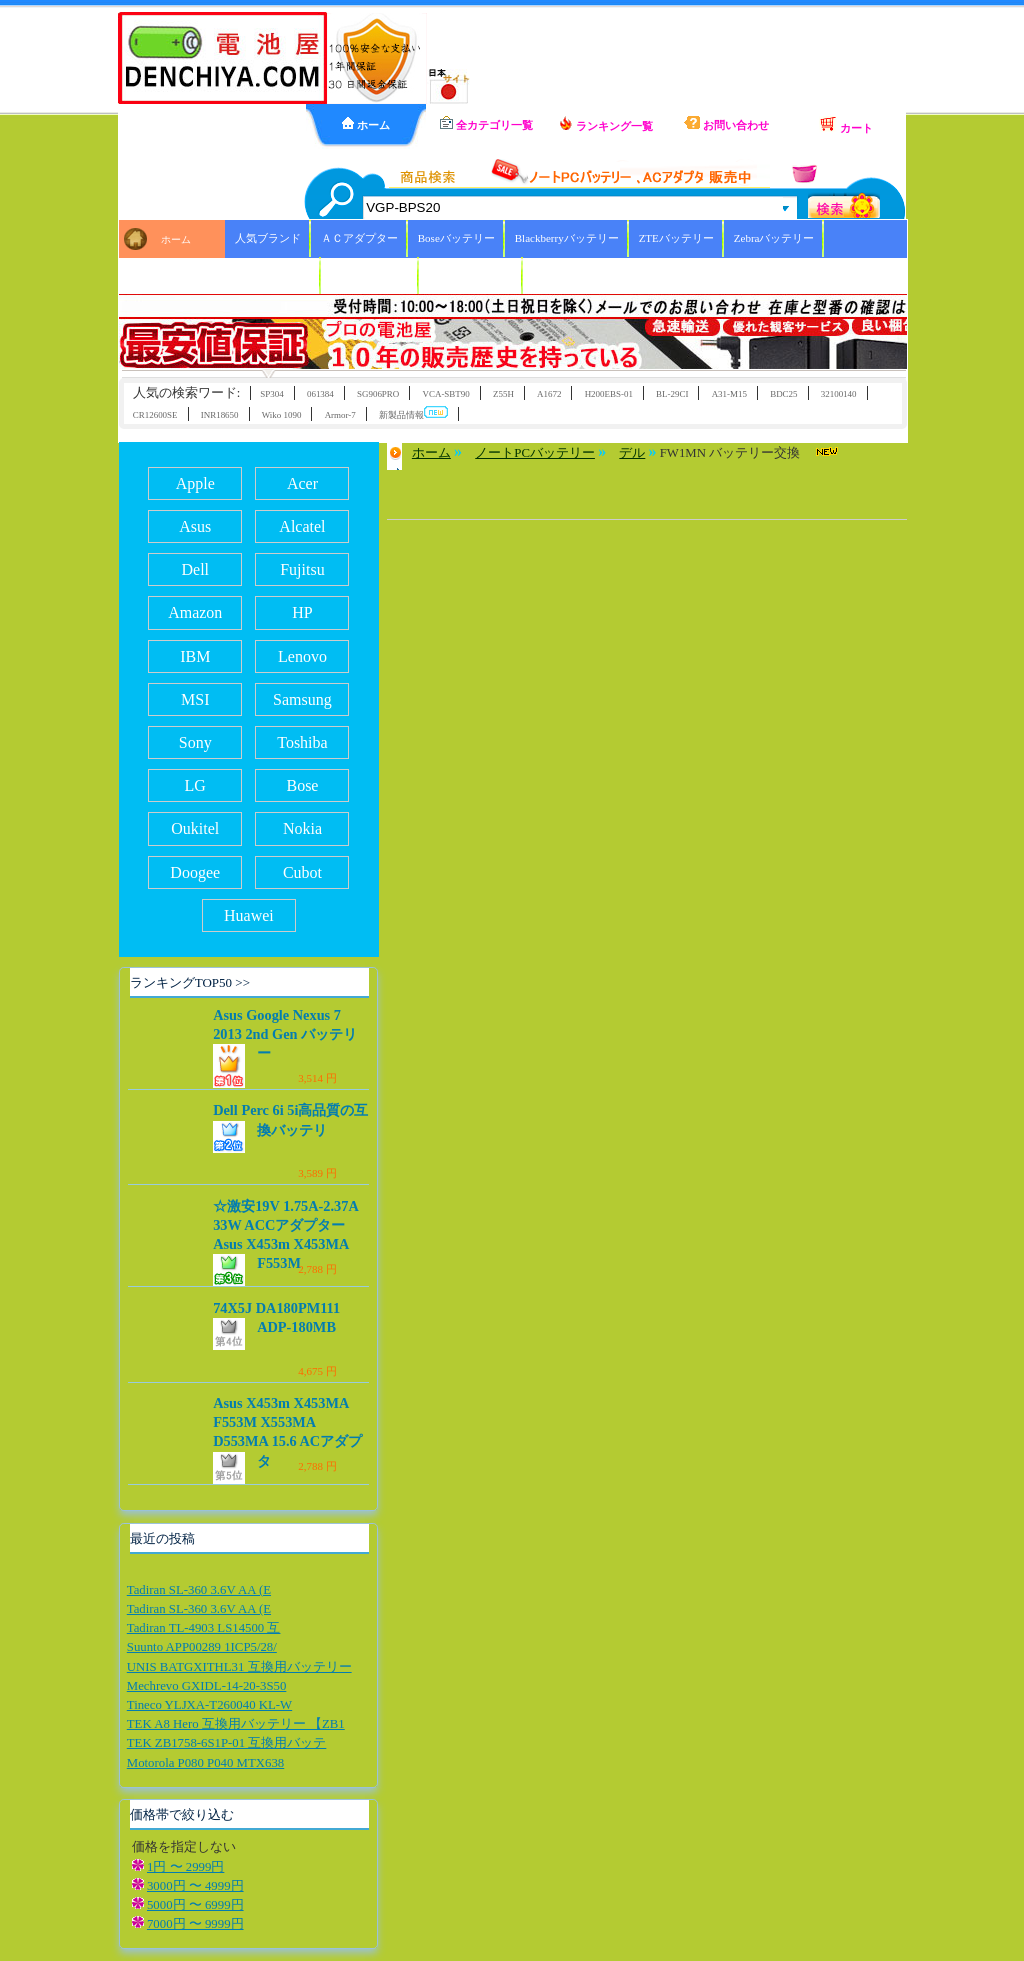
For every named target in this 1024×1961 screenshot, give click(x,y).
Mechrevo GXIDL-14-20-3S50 (207, 1686)
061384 (320, 394)
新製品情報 (413, 413)
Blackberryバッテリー (567, 238)
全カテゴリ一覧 (486, 123)
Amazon (195, 612)
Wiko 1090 (282, 415)
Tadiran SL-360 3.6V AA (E (199, 1590)
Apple (195, 483)
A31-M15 (729, 394)
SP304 (271, 394)
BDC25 (783, 394)
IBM (195, 656)
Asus (195, 526)
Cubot (302, 872)
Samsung (302, 699)
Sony (195, 742)
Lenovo (302, 656)
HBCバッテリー (370, 275)
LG (195, 785)
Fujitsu (302, 569)
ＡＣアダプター (359, 238)
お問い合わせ (726, 123)
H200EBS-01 (609, 394)
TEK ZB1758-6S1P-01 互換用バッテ (227, 1743)
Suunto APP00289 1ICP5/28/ (202, 1647)
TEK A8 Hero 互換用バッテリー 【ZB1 (236, 1724)
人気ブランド (268, 238)
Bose (302, 785)
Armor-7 (340, 415)
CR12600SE (155, 415)
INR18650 (220, 415)
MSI (195, 699)
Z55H (503, 394)
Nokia (302, 828)
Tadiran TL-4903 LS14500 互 (204, 1628)
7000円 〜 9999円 (195, 1924)
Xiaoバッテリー (273, 275)
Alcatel (302, 526)
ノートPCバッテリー (535, 453)
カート (846, 125)
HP (302, 612)
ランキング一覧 (606, 124)
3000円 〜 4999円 (195, 1886)
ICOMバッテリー (471, 275)
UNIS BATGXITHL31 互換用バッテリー (239, 1667)
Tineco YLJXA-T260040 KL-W (209, 1705)
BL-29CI (672, 394)
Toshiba (302, 742)
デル (632, 453)
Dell (195, 569)
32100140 (839, 394)
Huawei (249, 915)
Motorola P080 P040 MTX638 (205, 1763)
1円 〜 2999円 (185, 1867)
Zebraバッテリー (774, 238)
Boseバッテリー (456, 238)
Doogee (195, 872)
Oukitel (195, 828)
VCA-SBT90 (445, 394)
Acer (302, 483)
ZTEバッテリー (676, 238)
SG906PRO (378, 394)
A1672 (549, 394)
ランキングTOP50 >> (190, 982)
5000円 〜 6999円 (195, 1905)
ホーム (366, 124)
